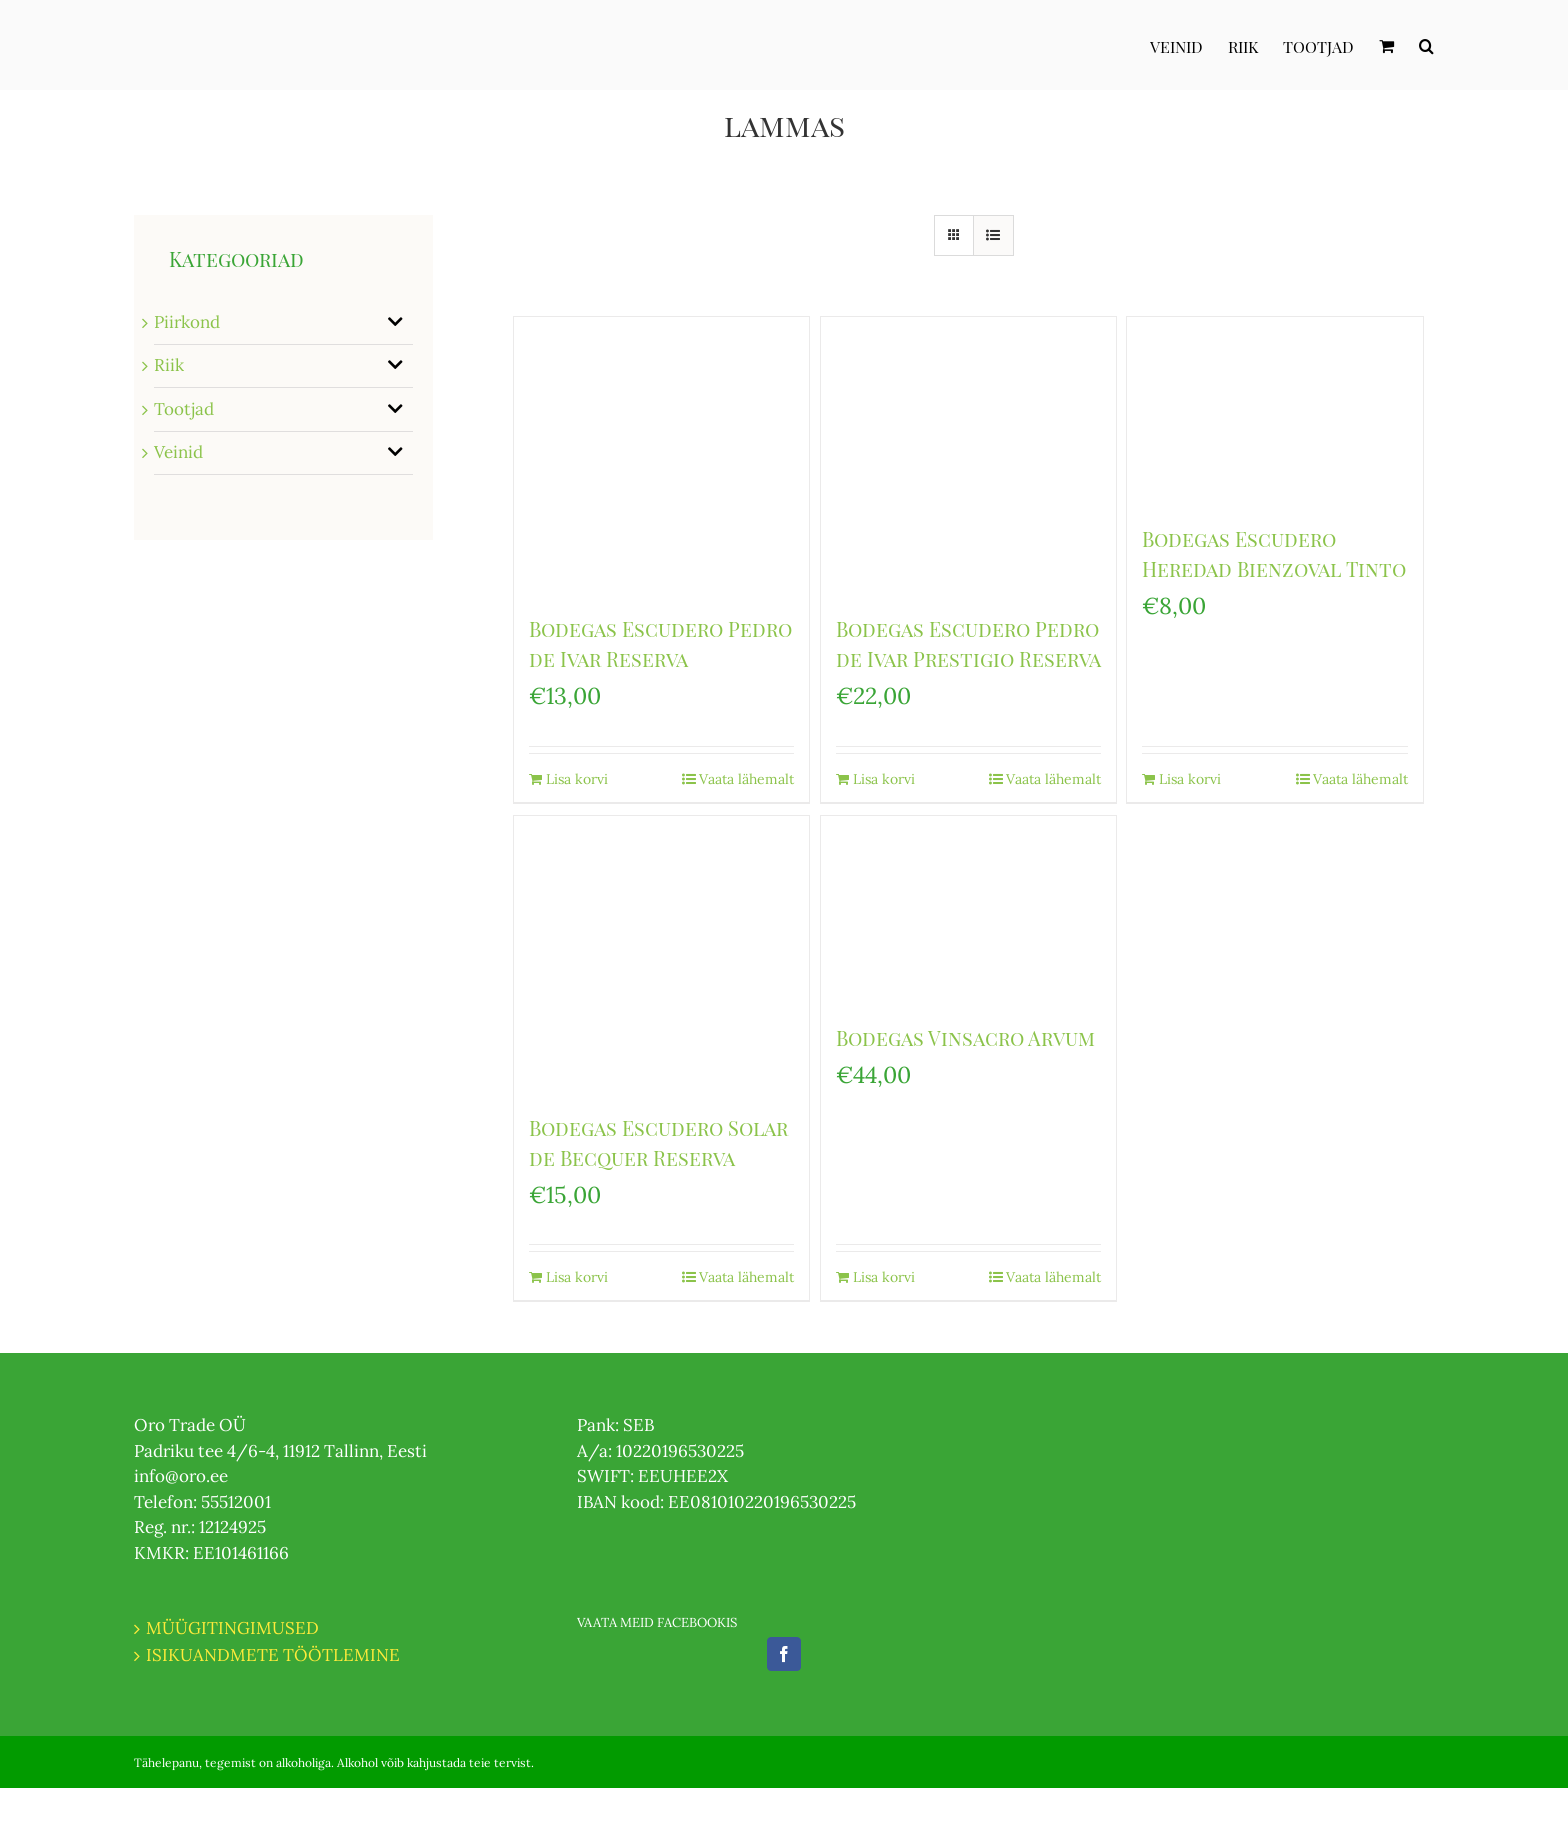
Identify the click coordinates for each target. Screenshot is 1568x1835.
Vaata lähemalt (746, 779)
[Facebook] (784, 1654)
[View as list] (993, 235)
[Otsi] (1426, 45)
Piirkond (187, 322)
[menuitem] (1189, 45)
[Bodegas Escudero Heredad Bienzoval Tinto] (1274, 410)
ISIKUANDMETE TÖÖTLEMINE (273, 1655)
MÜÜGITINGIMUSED (232, 1628)
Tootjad (184, 409)
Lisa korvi (577, 779)
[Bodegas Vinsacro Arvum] (968, 909)
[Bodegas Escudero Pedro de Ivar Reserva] (661, 455)
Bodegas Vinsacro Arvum (965, 1037)
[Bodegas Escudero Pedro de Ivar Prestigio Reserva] (968, 455)
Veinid (178, 452)
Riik (169, 365)
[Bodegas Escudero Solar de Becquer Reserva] (661, 954)
